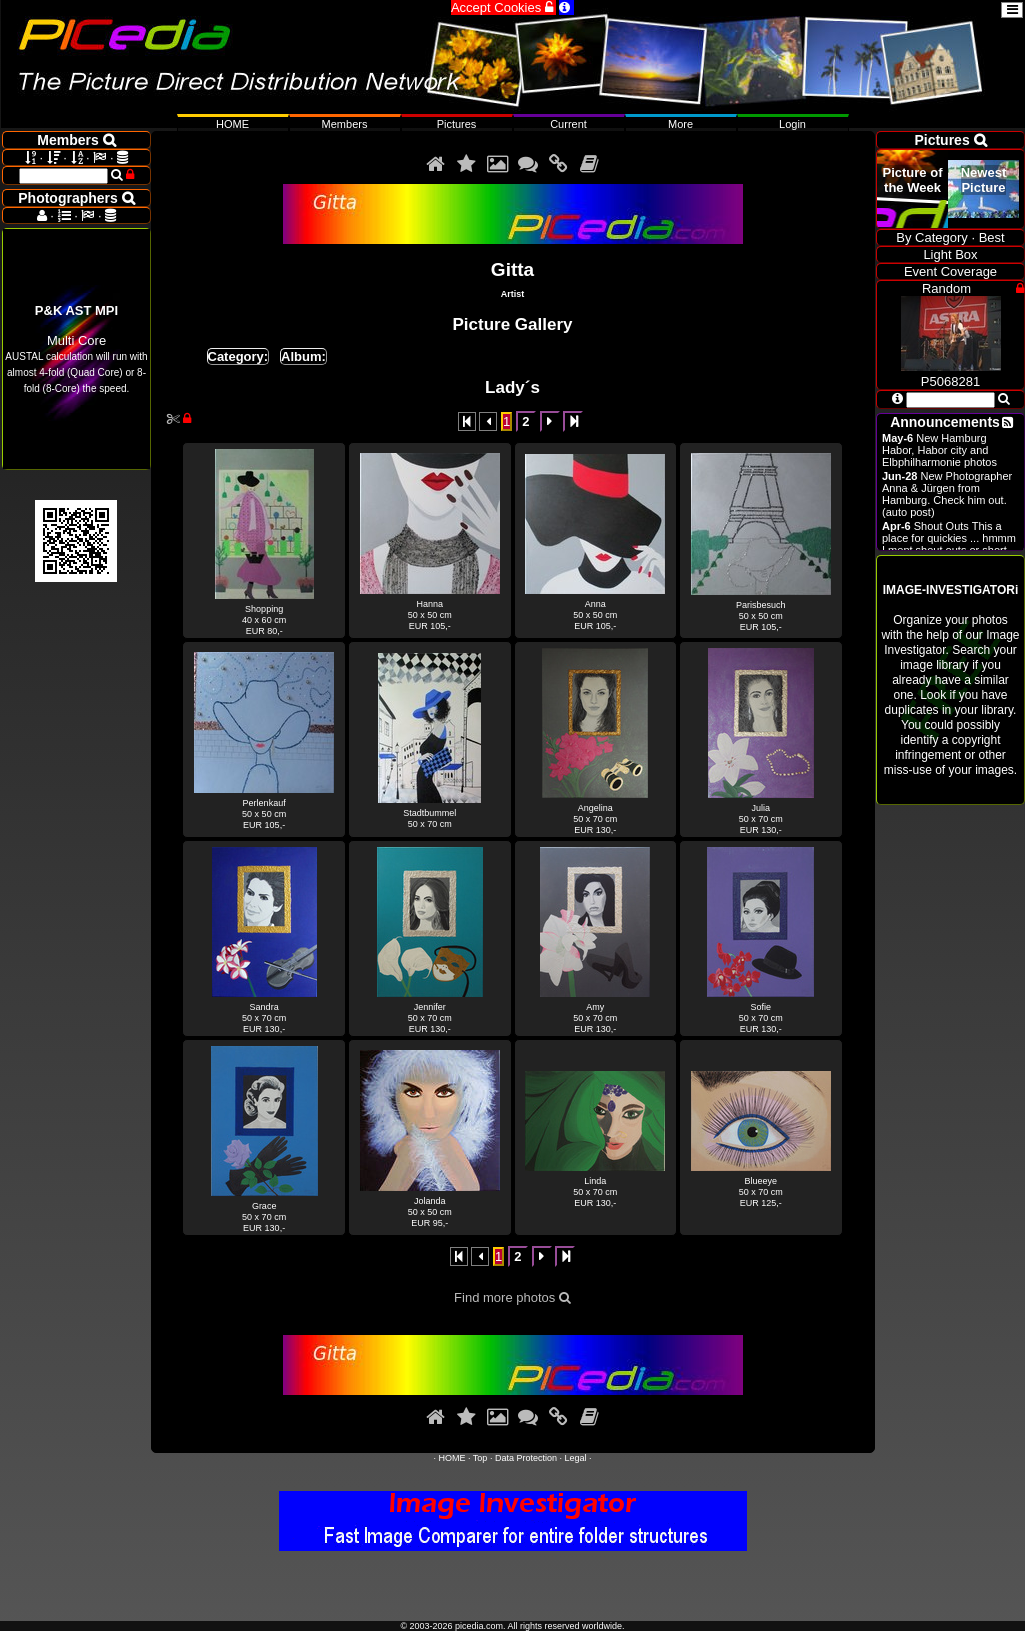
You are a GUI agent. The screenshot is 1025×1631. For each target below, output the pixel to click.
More (680, 124)
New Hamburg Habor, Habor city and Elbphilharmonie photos (939, 450)
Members (345, 124)
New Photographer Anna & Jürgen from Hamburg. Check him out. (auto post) (947, 494)
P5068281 (951, 374)
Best (992, 237)
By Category (932, 237)
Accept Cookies (503, 7)
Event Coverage (950, 271)
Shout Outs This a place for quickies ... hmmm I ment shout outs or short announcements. (949, 544)
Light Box (950, 254)
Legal (575, 1458)
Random (946, 288)
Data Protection (526, 1458)
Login (792, 124)
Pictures (457, 124)
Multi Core (76, 348)
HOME (452, 1458)
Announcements (945, 422)
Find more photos (512, 1297)
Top (480, 1458)
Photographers (76, 198)
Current (568, 124)
